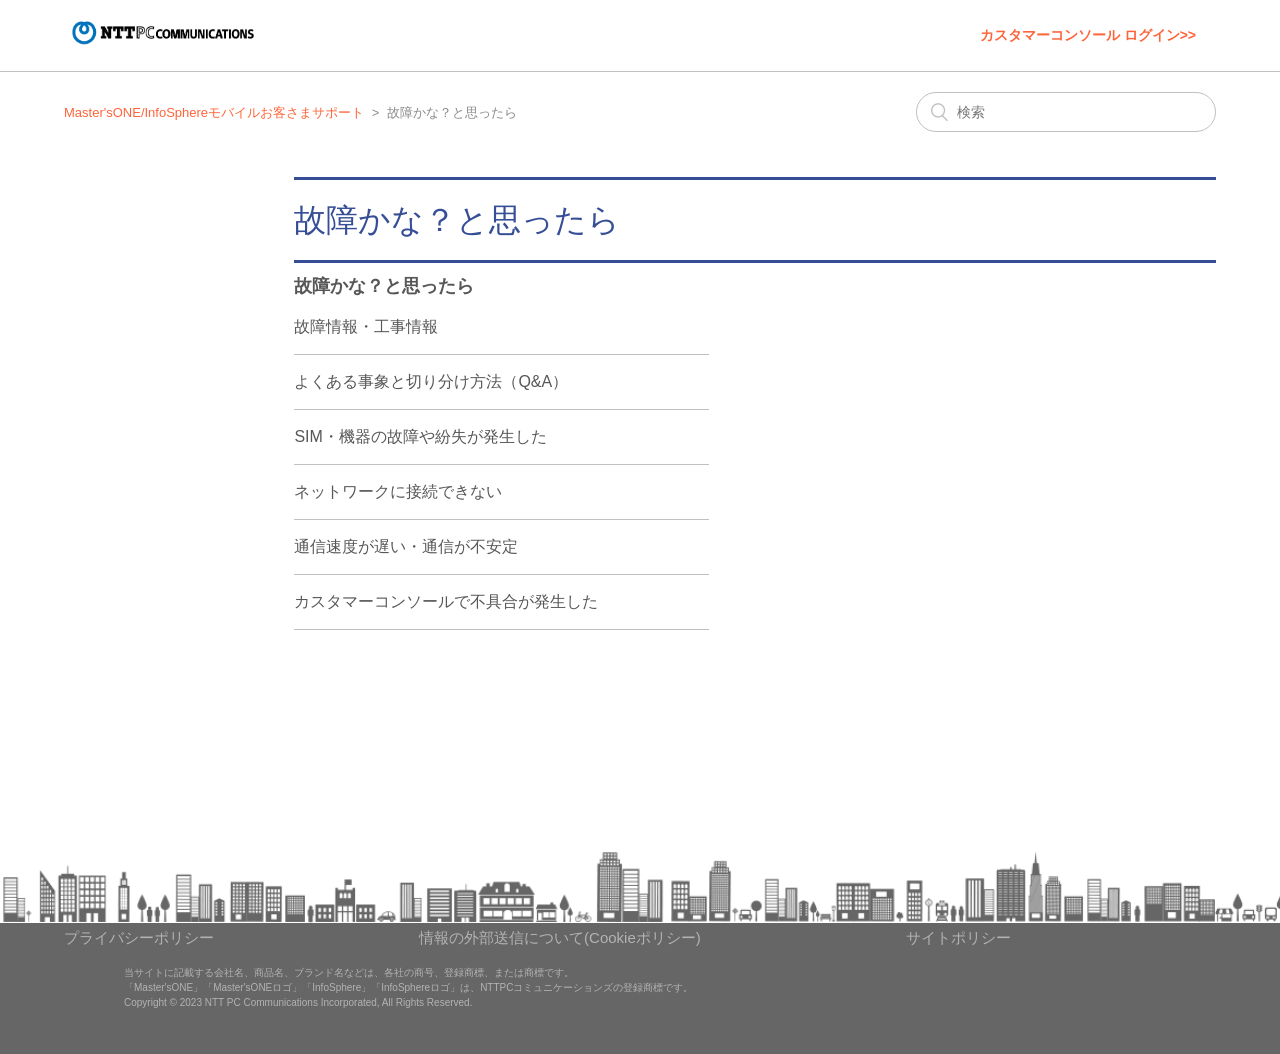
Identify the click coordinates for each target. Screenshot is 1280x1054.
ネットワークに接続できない (398, 491)
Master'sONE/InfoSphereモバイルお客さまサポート (214, 112)
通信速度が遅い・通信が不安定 (406, 546)
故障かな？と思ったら (384, 286)
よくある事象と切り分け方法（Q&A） (431, 381)
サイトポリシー (958, 937)
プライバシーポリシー (139, 937)
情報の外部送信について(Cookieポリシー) (560, 937)
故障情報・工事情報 (366, 326)
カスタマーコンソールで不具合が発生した (446, 601)
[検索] (1066, 112)
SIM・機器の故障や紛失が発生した (420, 436)
